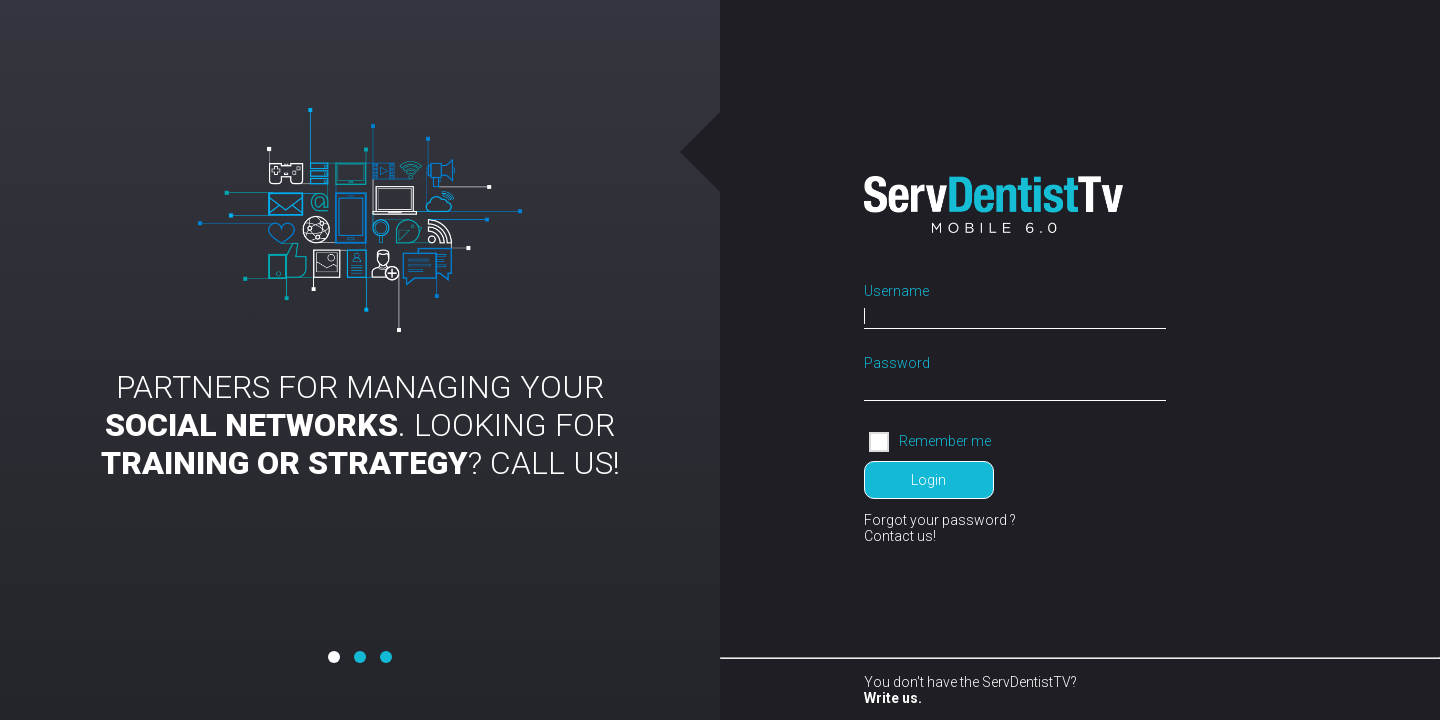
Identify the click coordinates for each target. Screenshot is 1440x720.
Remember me (945, 440)
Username (896, 291)
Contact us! (900, 536)
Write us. (893, 698)
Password (897, 363)
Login (928, 480)
